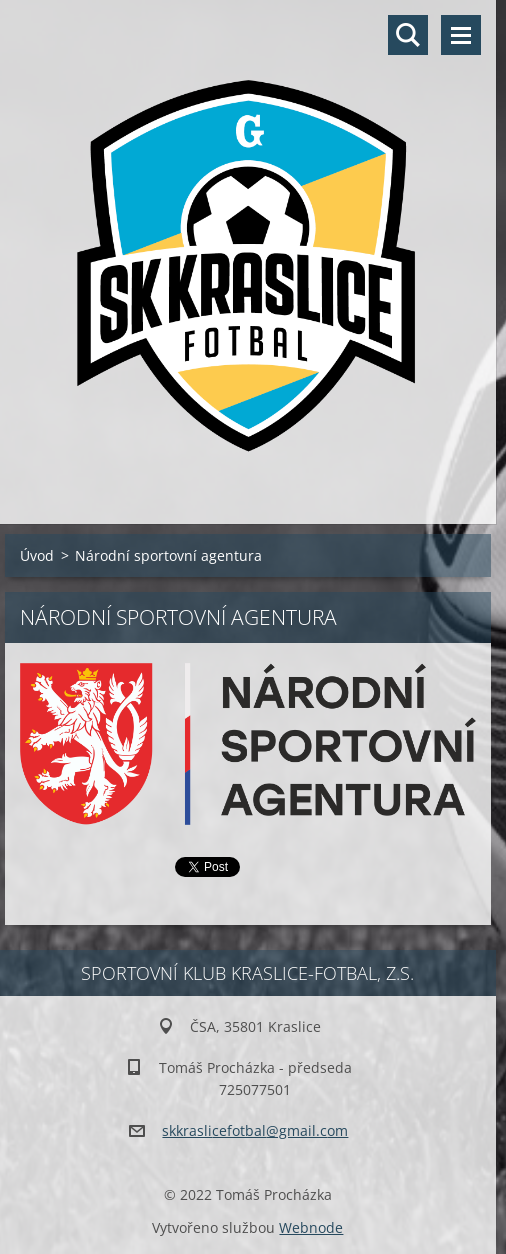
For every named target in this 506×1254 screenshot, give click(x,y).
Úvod (37, 555)
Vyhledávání (408, 35)
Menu (461, 35)
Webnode (311, 1227)
